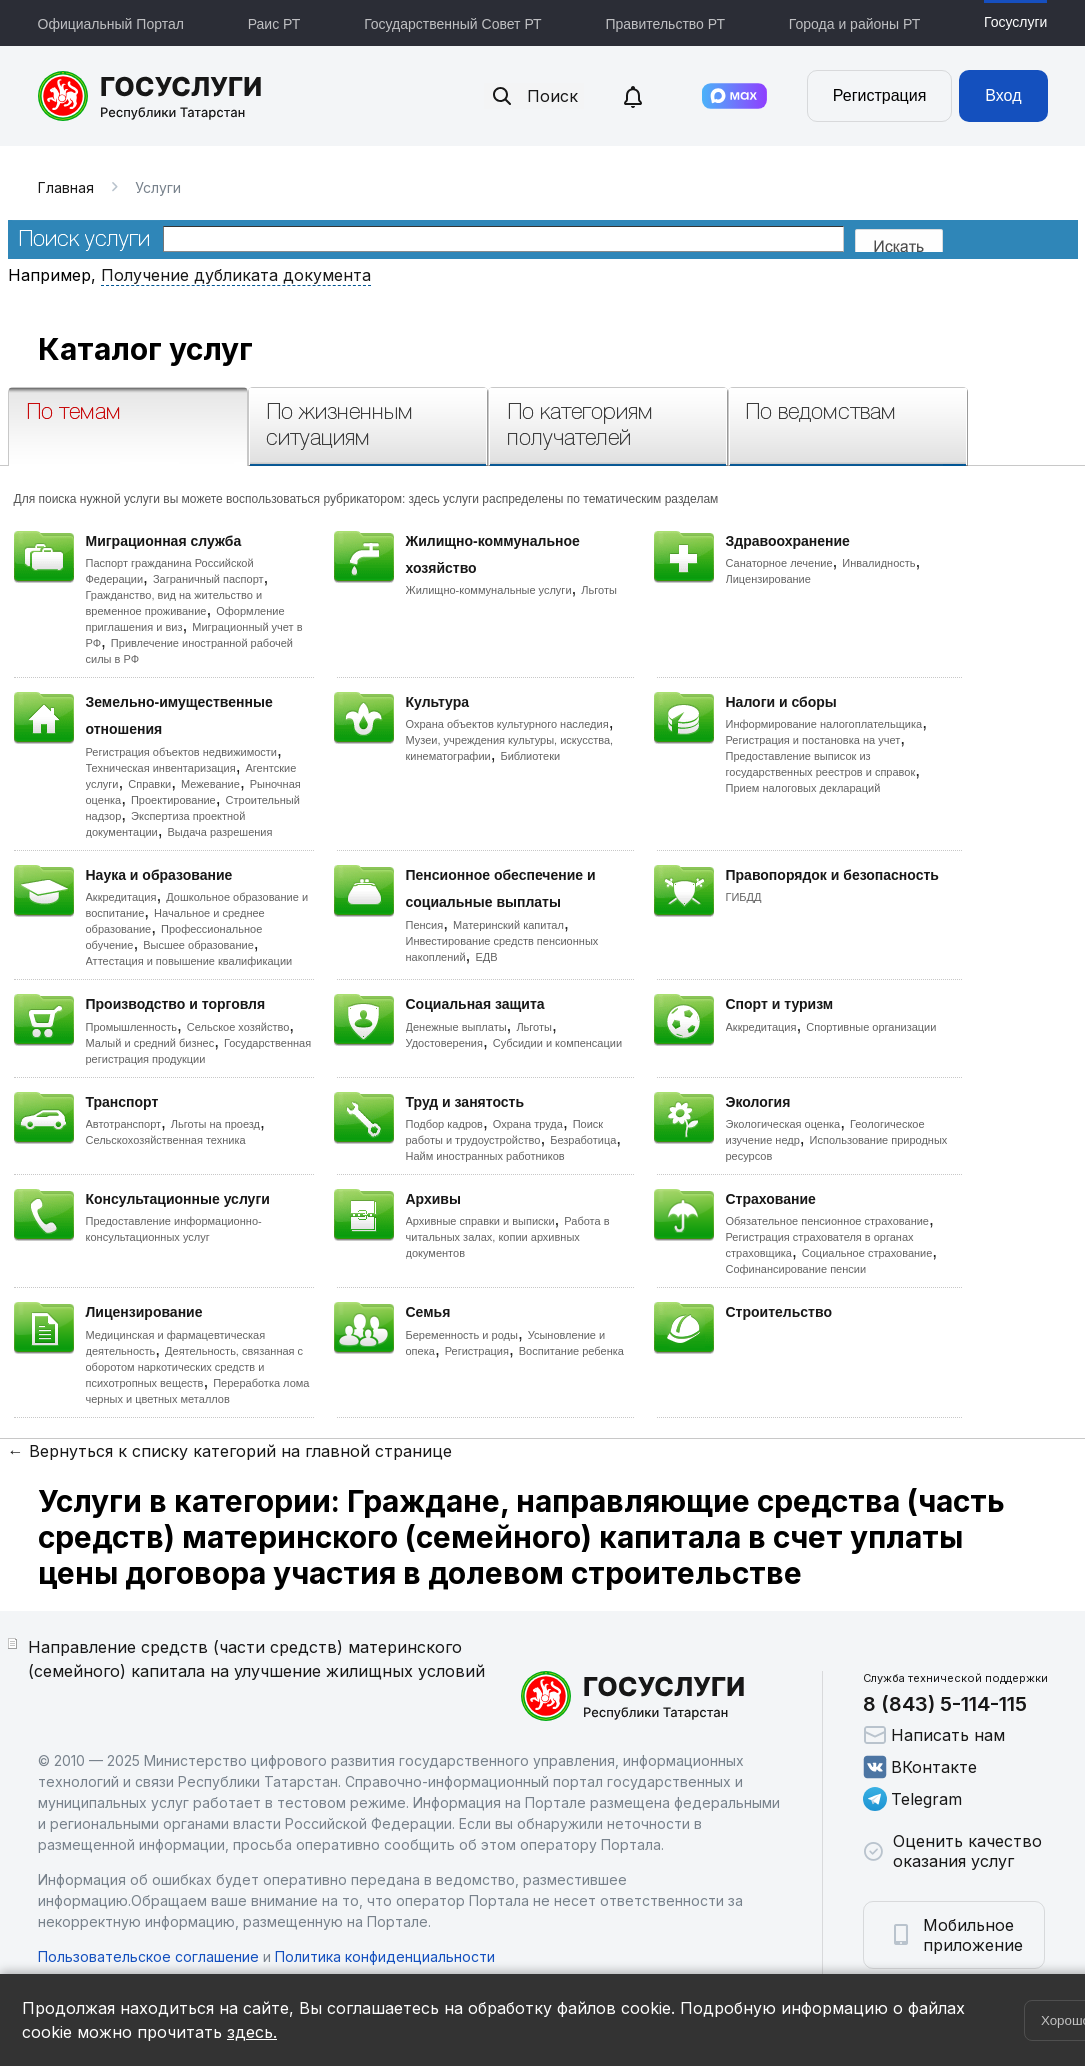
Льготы (599, 590)
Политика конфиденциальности (385, 1956)
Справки (149, 784)
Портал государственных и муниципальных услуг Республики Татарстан (150, 96)
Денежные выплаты (456, 1027)
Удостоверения (444, 1043)
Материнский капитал (508, 925)
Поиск (534, 96)
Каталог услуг (145, 349)
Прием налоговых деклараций (803, 788)
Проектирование (173, 800)
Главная (66, 187)
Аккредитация (121, 897)
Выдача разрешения (220, 832)
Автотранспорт (124, 1124)
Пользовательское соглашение (148, 1956)
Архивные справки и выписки (480, 1221)
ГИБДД (744, 897)
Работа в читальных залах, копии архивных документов (508, 1237)
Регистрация (880, 95)
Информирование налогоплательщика (824, 724)
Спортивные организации (871, 1027)
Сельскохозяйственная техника (166, 1140)
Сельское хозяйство (238, 1027)
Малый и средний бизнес (150, 1043)
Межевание (210, 784)
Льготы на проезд (215, 1124)
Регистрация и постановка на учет (813, 740)
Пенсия (425, 925)
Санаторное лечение (779, 563)
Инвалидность (878, 563)
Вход (1003, 95)
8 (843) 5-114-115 (945, 1704)
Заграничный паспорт (208, 579)
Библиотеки (531, 756)
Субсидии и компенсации (557, 1043)
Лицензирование (768, 579)
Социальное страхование (867, 1253)
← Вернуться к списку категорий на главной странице (230, 1451)
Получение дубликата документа (236, 275)
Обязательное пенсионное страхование (827, 1221)
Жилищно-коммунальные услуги (489, 590)
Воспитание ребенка (571, 1351)
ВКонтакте (920, 1767)
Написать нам (934, 1735)
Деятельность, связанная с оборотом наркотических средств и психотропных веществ (195, 1367)
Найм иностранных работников (485, 1156)
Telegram (912, 1799)
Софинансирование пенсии (796, 1269)
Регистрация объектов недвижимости (182, 752)
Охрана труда (528, 1124)
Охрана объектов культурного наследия (507, 724)
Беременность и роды (462, 1335)
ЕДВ (486, 957)
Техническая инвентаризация (161, 768)
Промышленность (132, 1027)
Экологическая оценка (783, 1124)
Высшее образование (198, 945)
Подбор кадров (444, 1124)
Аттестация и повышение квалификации (189, 961)
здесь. (252, 2032)
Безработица (583, 1140)
